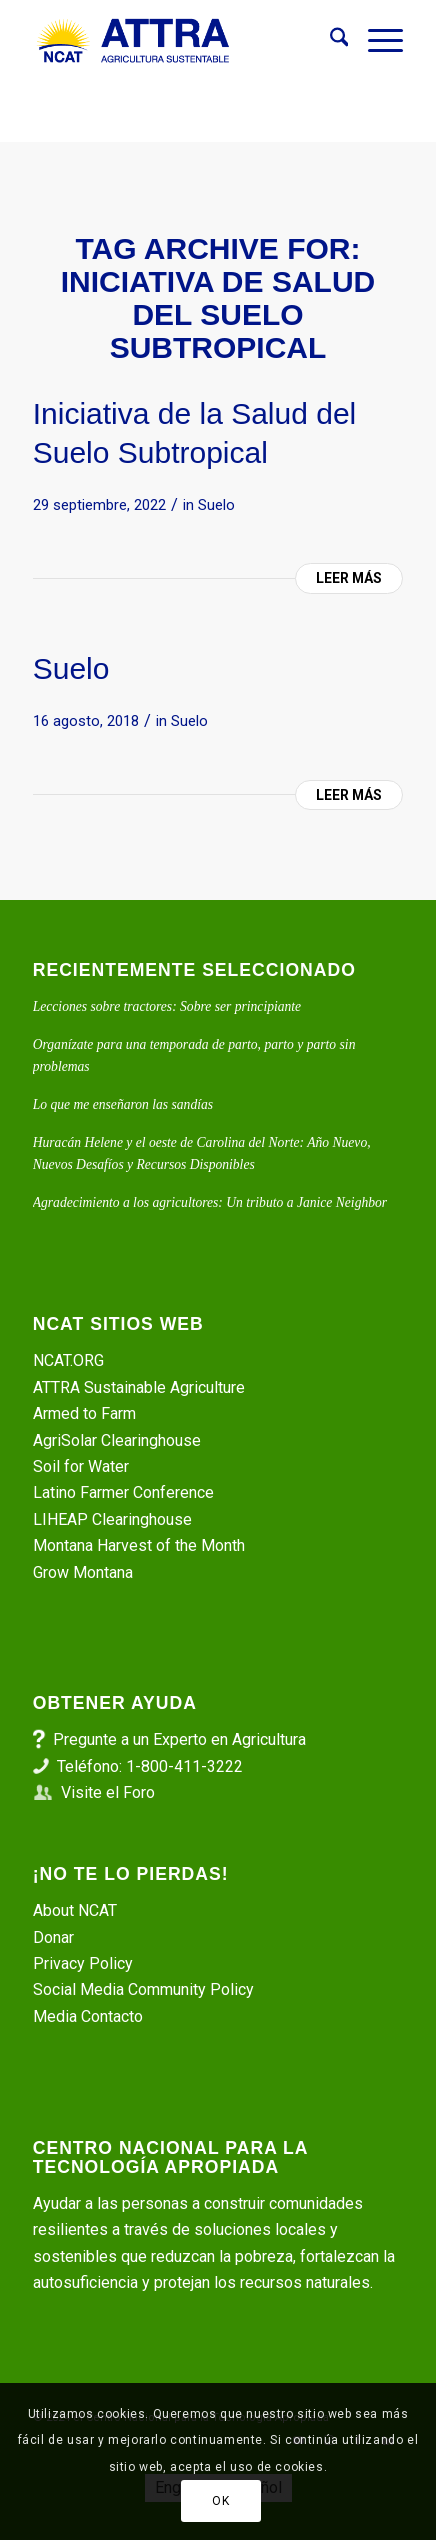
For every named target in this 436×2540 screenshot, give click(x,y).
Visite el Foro (108, 1792)
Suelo (216, 505)
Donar (53, 1937)
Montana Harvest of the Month (139, 1545)
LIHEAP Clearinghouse (112, 1519)
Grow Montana (83, 1572)
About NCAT (75, 1910)
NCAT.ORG (68, 1360)
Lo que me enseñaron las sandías (123, 1104)
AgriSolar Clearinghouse (117, 1440)
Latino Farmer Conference (123, 1492)
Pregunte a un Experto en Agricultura (179, 1739)
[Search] (329, 41)
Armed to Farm (84, 1413)
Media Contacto (88, 2016)
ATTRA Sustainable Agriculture (141, 1387)
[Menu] (375, 41)
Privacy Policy (83, 1963)
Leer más (349, 578)
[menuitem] (329, 41)
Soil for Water (81, 1466)
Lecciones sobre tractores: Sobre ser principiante (167, 1006)
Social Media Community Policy (143, 1989)
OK (220, 2501)
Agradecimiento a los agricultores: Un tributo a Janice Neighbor (210, 1202)
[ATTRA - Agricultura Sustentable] (181, 41)
